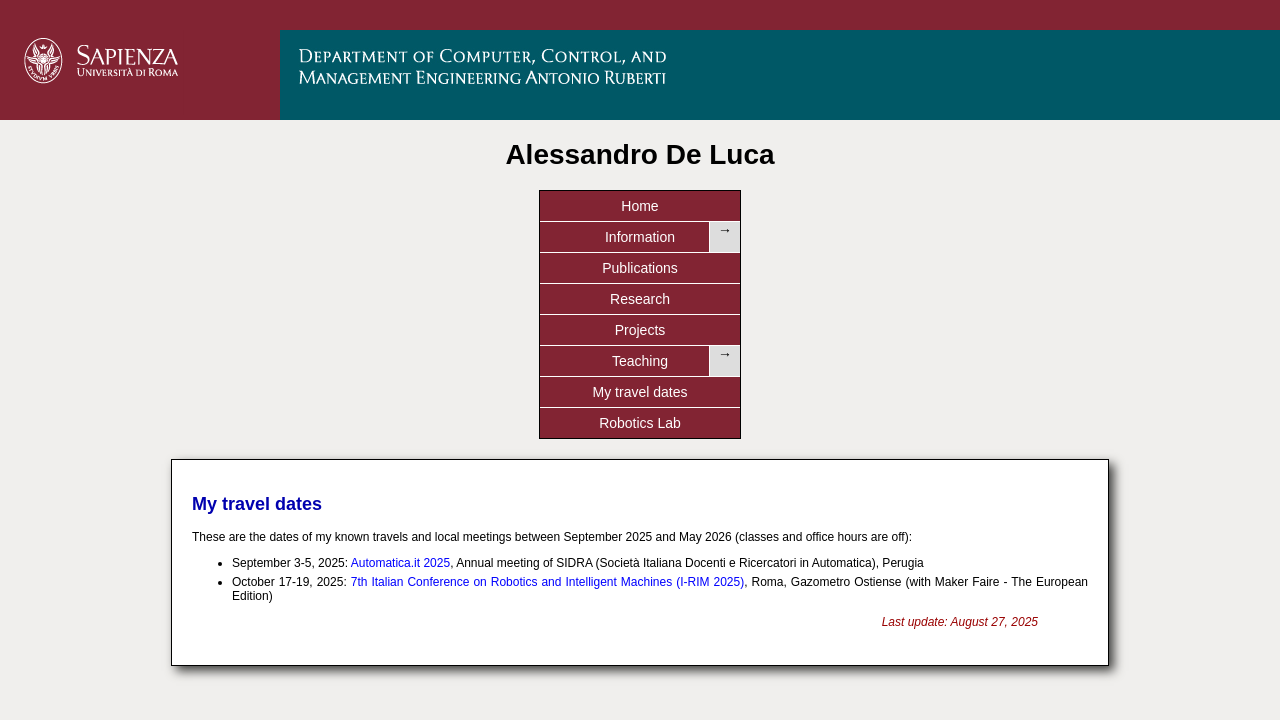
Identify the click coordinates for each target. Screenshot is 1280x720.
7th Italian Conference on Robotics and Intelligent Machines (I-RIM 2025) (547, 365)
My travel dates (965, 206)
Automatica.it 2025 (400, 346)
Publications (445, 206)
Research (575, 206)
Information (315, 206)
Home (184, 206)
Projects (705, 206)
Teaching (835, 206)
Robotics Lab (1095, 206)
